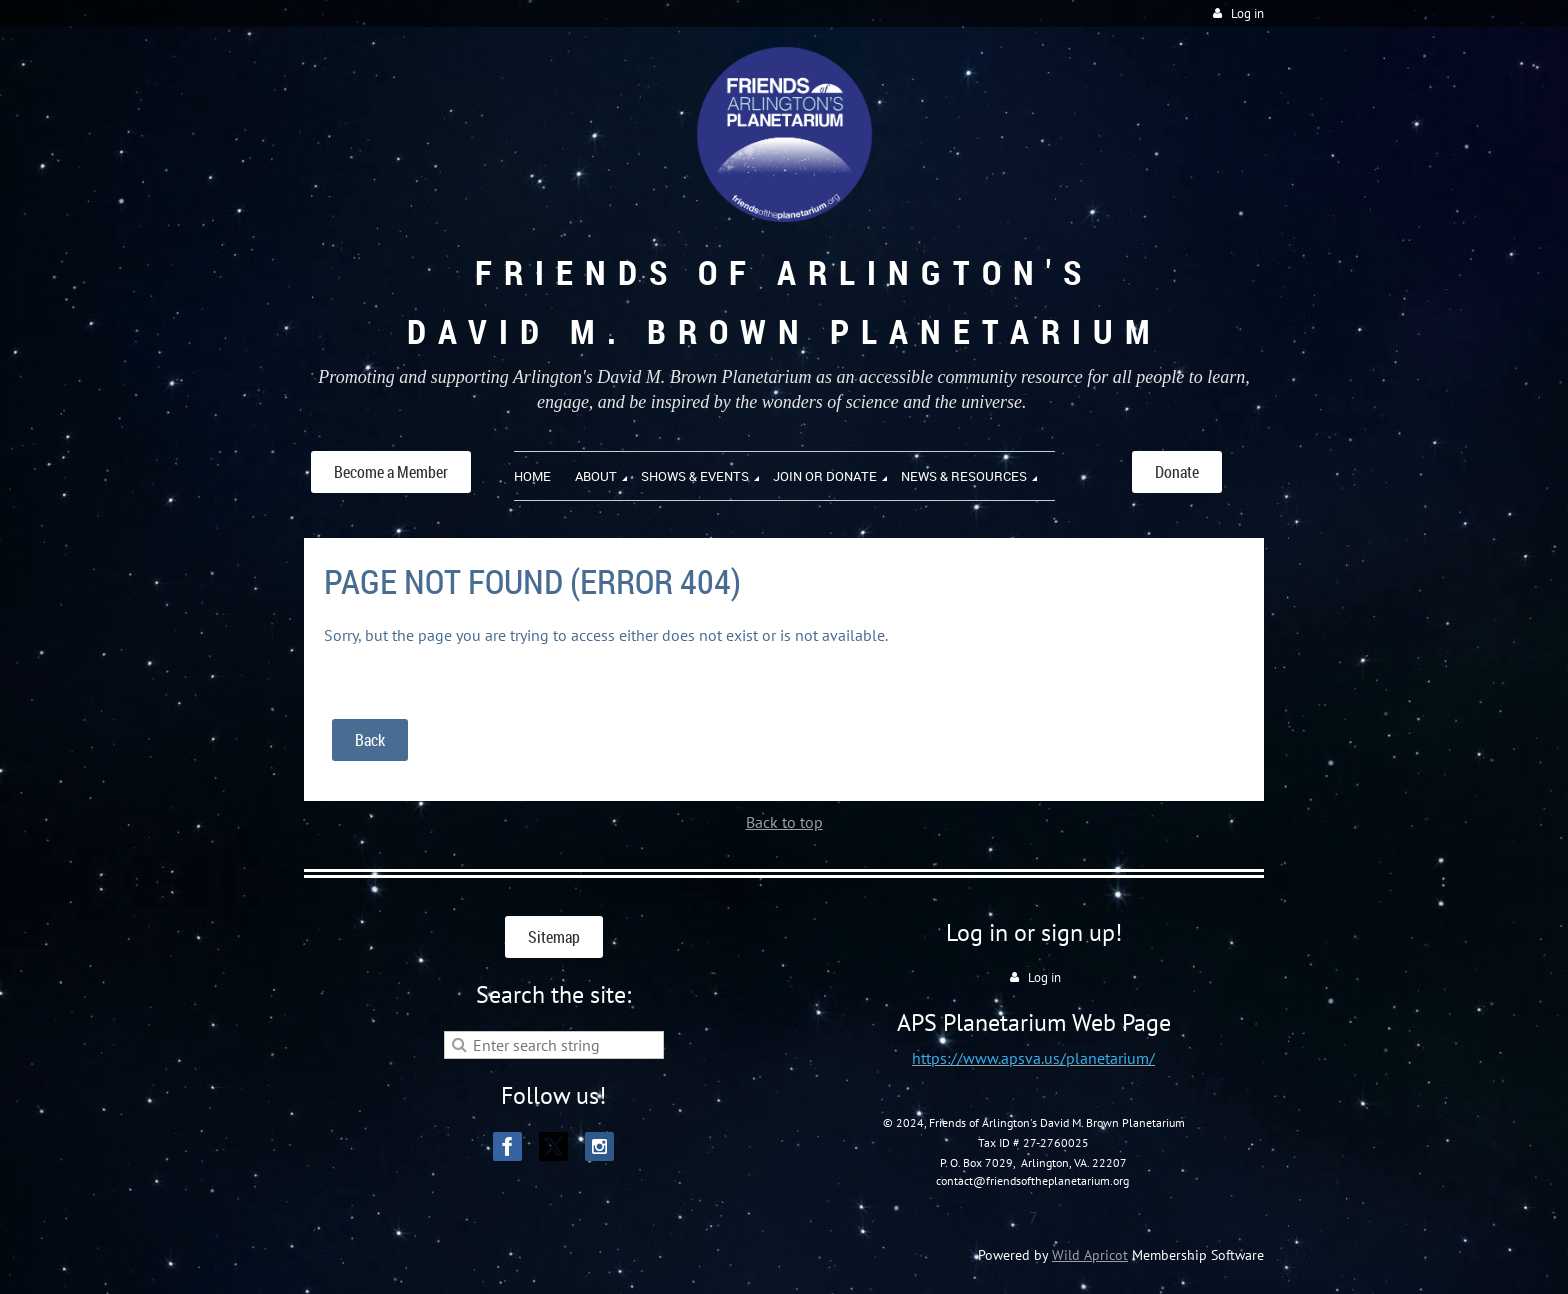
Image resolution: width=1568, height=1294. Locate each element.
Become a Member (391, 472)
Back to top (784, 822)
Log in (1247, 13)
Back (370, 740)
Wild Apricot (1090, 1255)
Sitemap (554, 937)
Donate (1177, 472)
